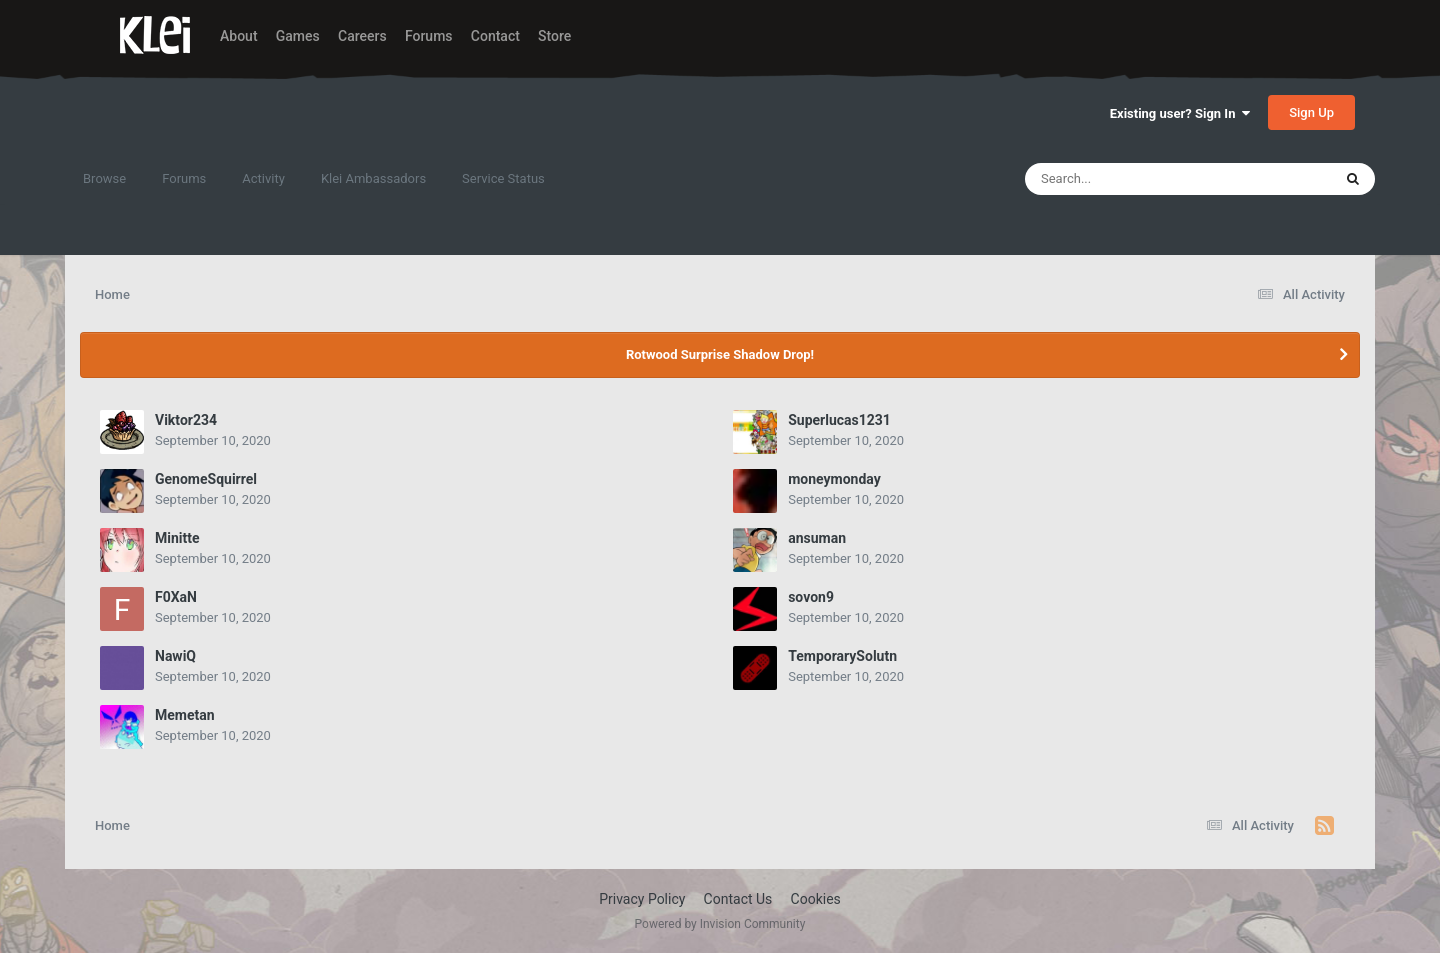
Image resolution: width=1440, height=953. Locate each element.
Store (554, 36)
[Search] (1128, 179)
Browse (104, 178)
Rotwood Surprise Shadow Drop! (720, 354)
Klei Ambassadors (373, 178)
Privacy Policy (642, 899)
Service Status (503, 178)
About (239, 36)
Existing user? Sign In (1180, 113)
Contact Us (738, 899)
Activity (263, 178)
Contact (495, 36)
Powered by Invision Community (720, 924)
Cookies (816, 899)
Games (298, 36)
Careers (362, 36)
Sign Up (1311, 112)
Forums (429, 36)
